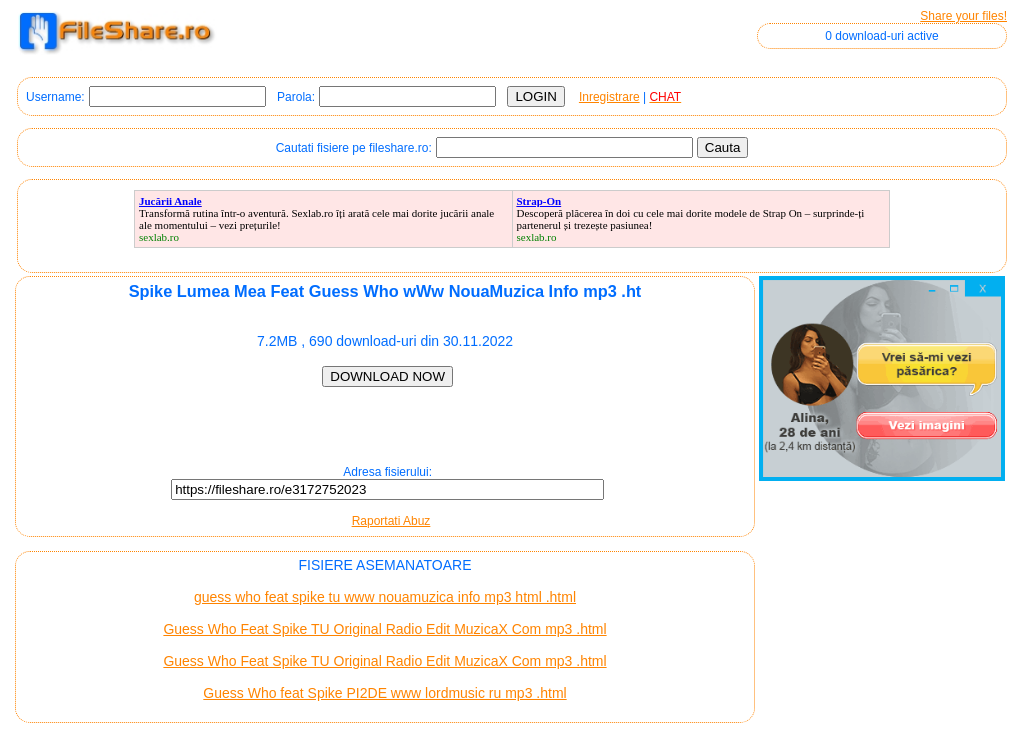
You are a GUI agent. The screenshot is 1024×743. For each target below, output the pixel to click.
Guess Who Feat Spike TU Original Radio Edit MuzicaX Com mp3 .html (384, 629)
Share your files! (963, 16)
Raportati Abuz (391, 521)
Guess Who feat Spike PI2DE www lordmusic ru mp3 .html (384, 693)
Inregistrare (609, 97)
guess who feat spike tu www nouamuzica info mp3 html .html (385, 597)
